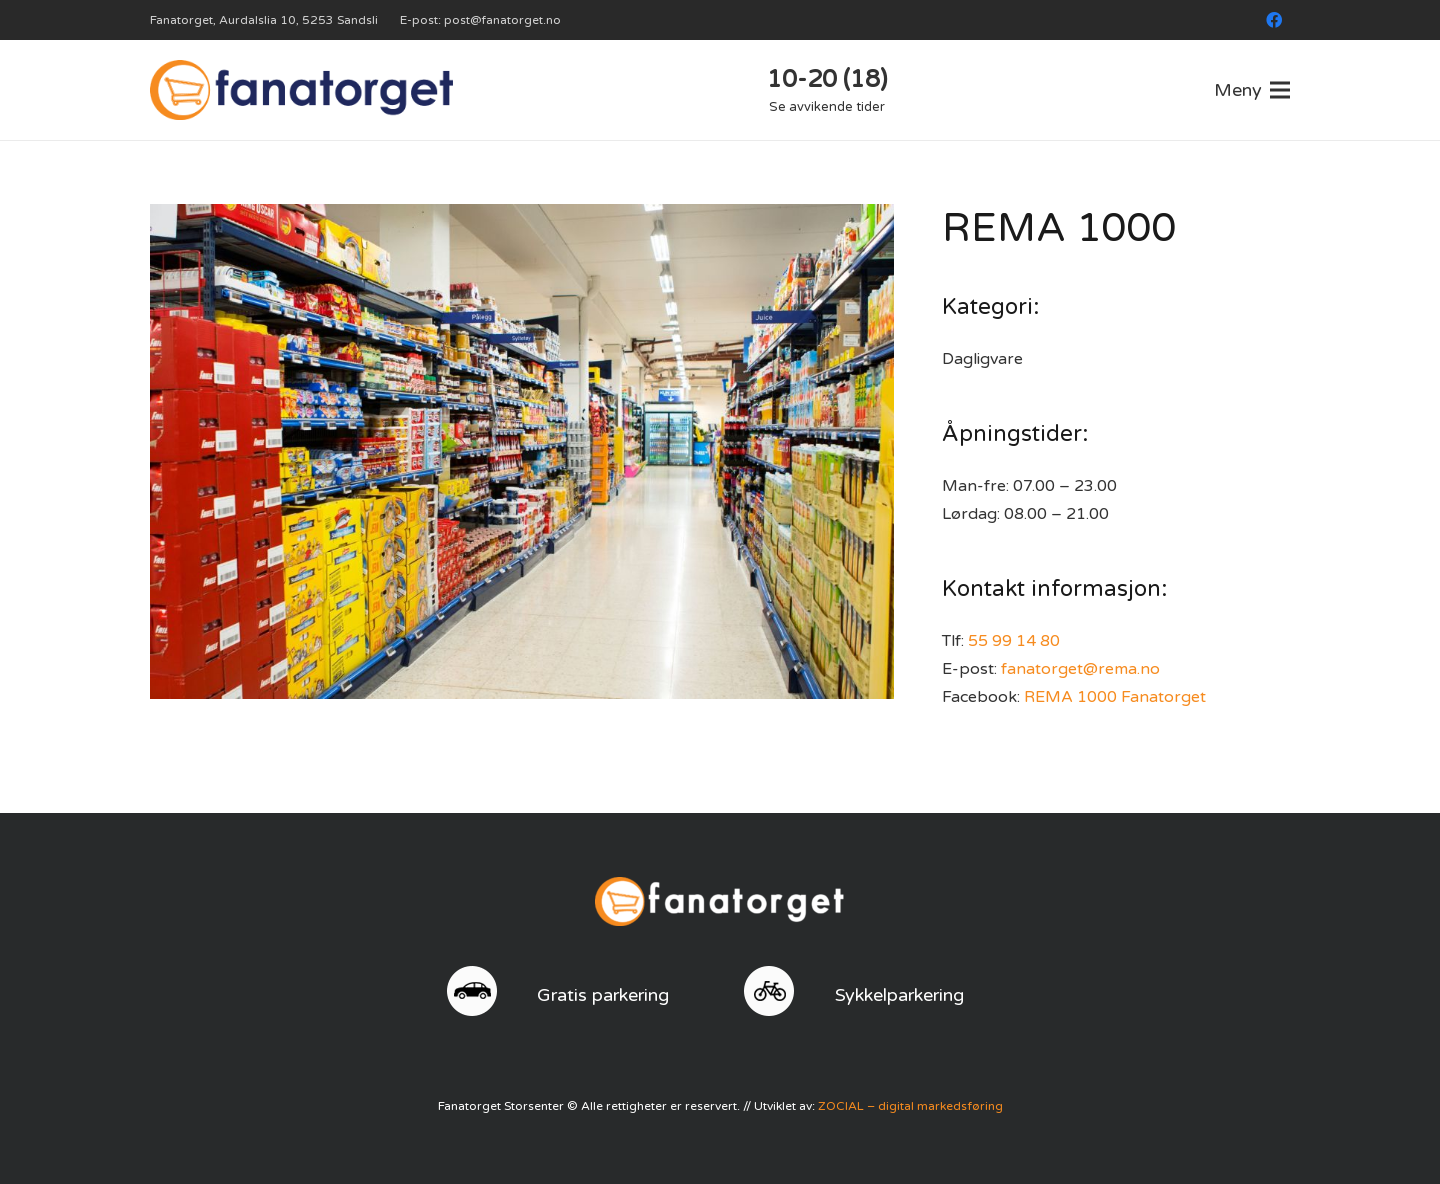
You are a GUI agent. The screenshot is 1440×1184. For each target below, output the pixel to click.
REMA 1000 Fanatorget (1115, 697)
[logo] (301, 90)
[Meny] (1252, 90)
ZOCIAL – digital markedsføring (910, 1106)
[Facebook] (1274, 20)
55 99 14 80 (1014, 641)
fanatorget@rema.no (1080, 669)
